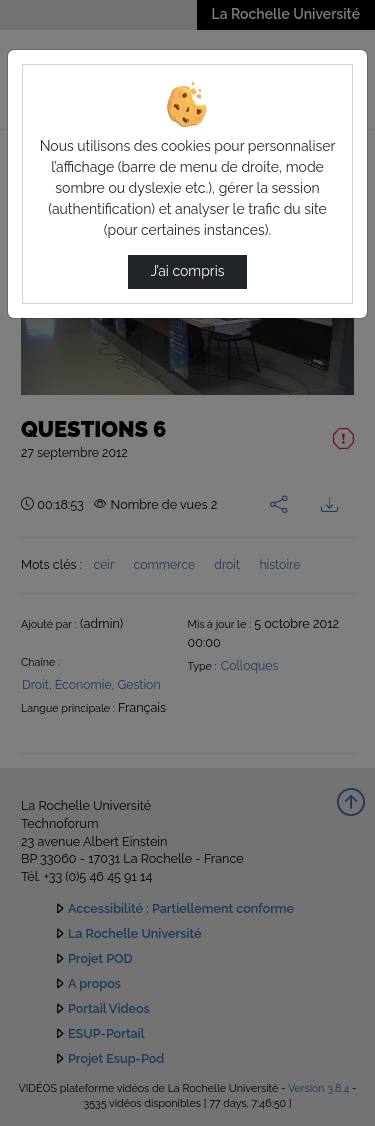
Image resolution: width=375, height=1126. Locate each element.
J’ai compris (187, 271)
